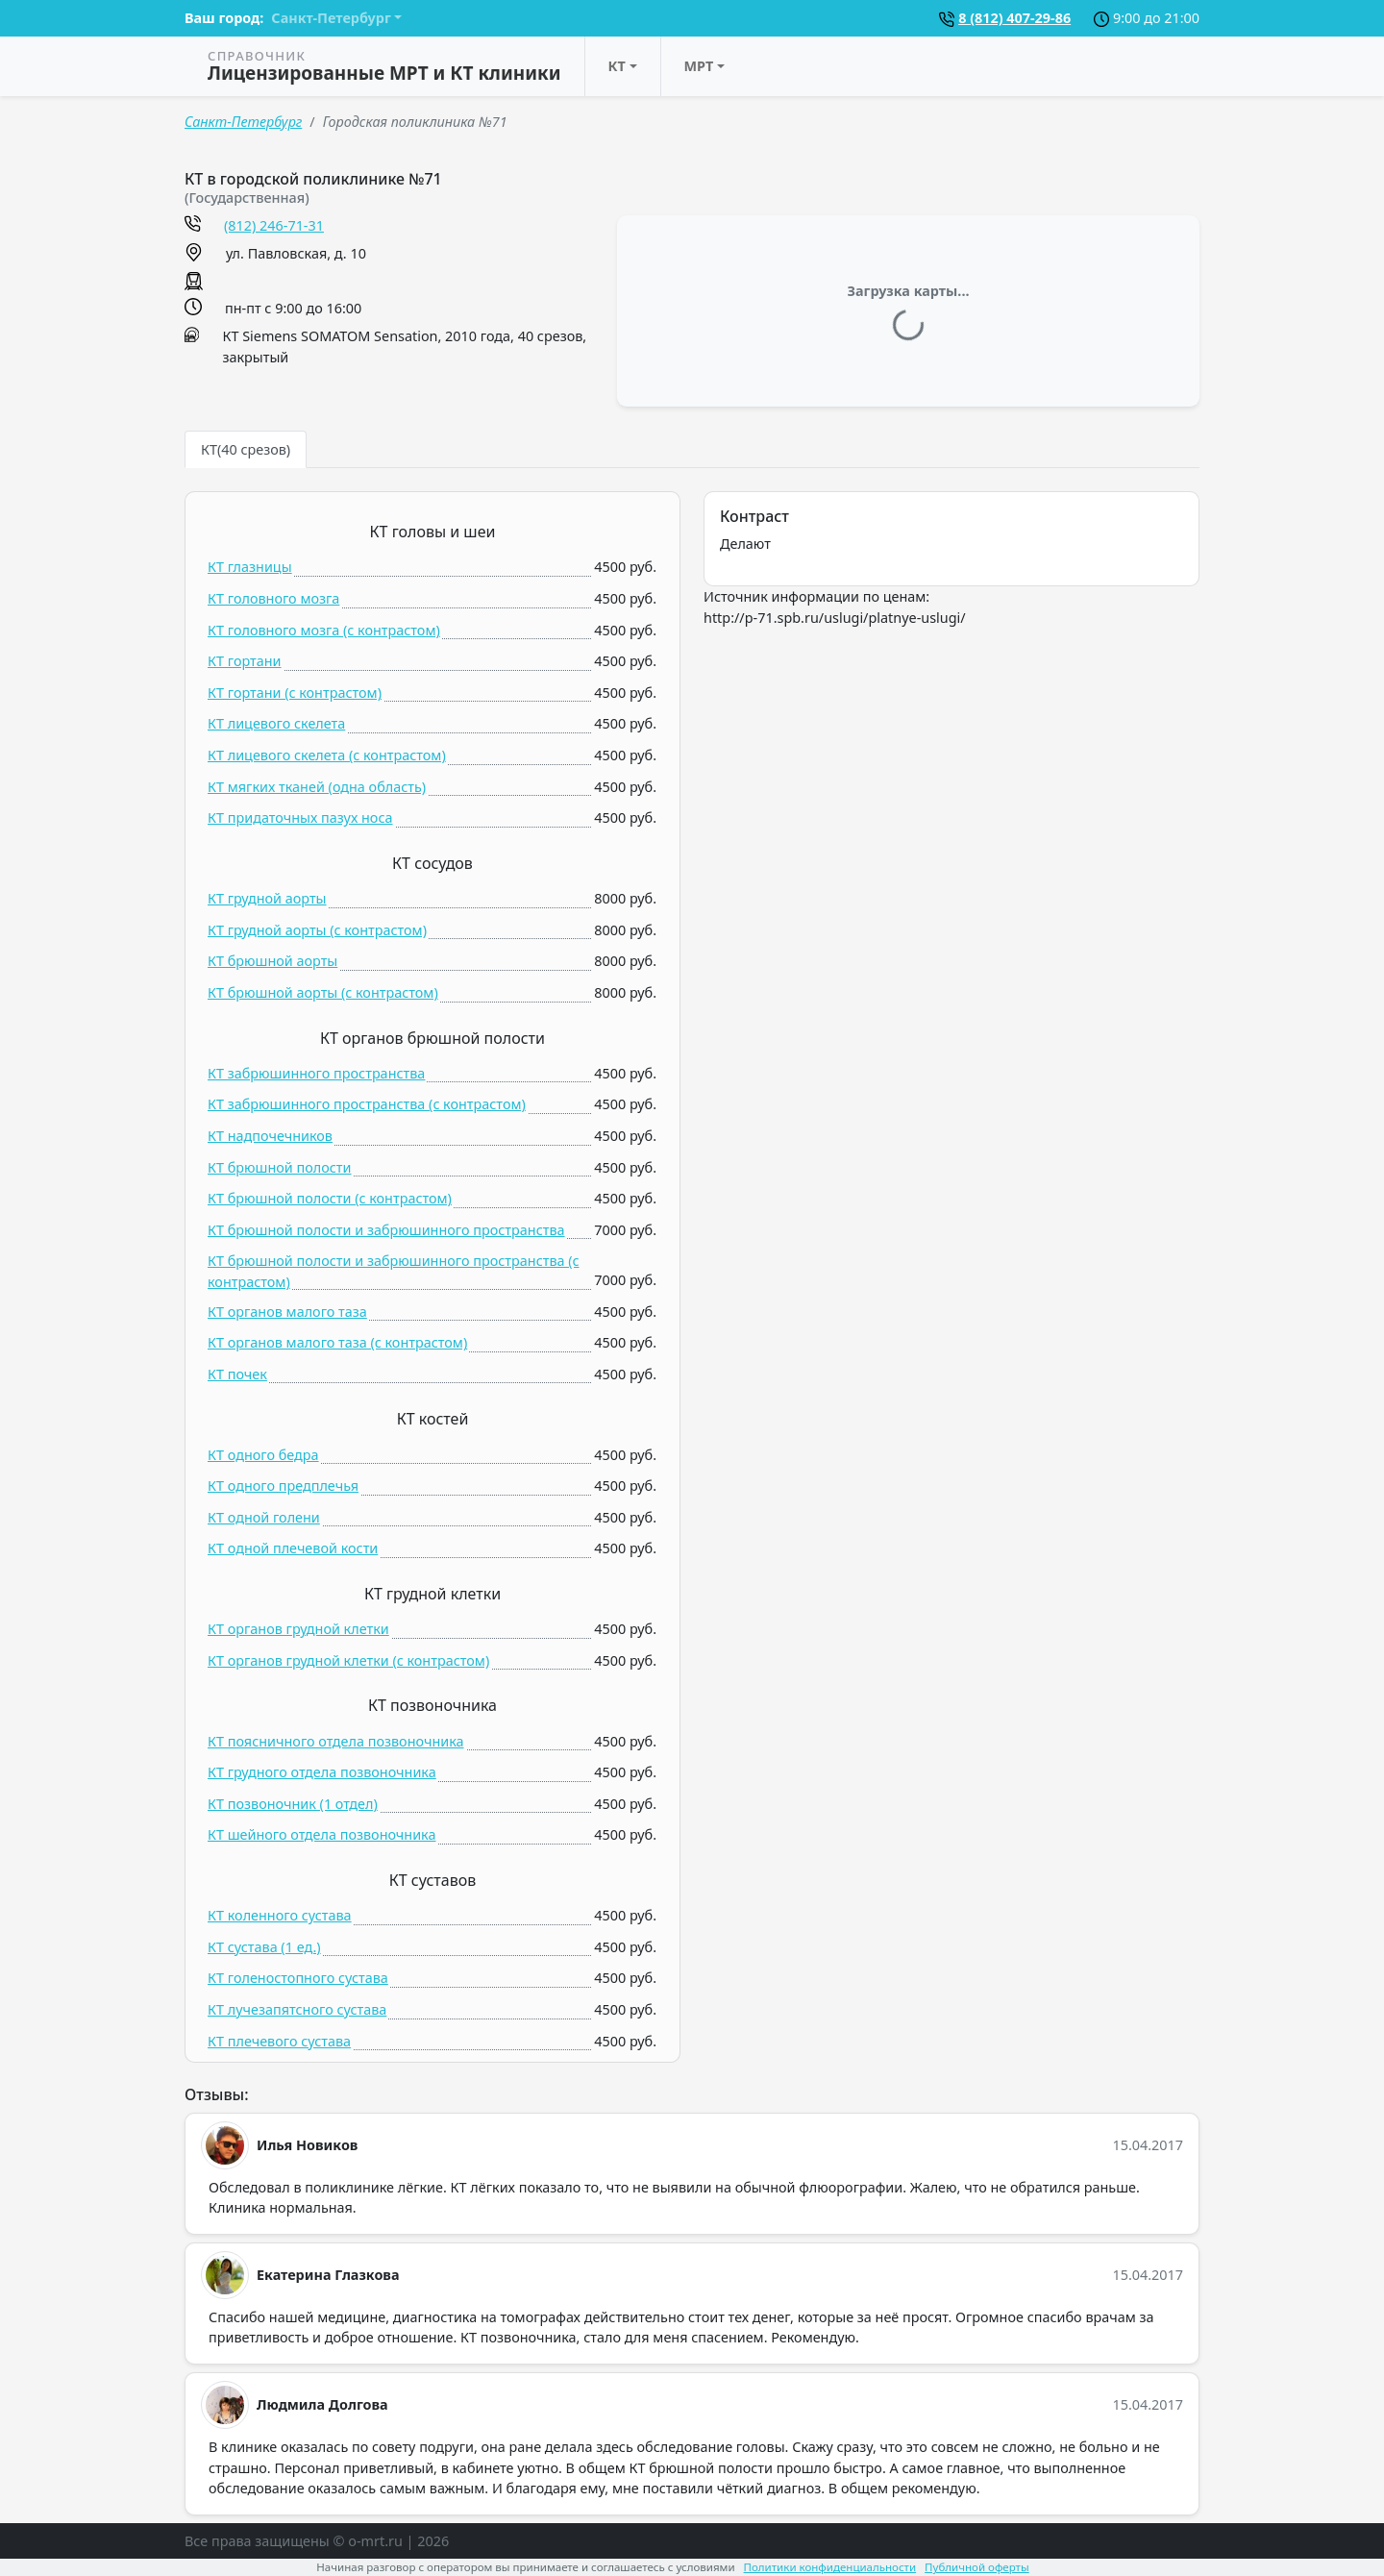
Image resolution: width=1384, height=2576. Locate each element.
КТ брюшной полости (280, 1167)
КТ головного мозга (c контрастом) (324, 630)
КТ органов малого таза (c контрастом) (337, 1342)
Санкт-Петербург (243, 121)
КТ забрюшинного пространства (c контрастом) (367, 1104)
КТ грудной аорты (267, 898)
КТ (617, 66)
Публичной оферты (977, 2567)
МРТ (699, 66)
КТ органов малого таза (287, 1311)
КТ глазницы (250, 566)
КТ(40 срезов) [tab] (245, 449)
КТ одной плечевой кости (293, 1548)
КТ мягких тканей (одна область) (317, 787)
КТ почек (237, 1374)
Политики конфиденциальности (830, 2567)
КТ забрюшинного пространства (316, 1073)
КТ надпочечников (270, 1136)
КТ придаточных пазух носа (300, 817)
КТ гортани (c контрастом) (295, 692)
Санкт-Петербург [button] (330, 18)
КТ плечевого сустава (279, 2041)
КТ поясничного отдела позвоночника (336, 1741)
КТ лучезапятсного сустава (297, 2009)
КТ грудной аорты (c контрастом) (317, 930)
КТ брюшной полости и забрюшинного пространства (386, 1230)
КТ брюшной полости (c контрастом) (330, 1198)
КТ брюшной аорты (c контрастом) (323, 992)
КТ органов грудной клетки (298, 1629)
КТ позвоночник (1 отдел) (293, 1804)
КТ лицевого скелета (276, 723)
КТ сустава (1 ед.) (264, 1947)
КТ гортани (245, 661)
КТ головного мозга (273, 598)
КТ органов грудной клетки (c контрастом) (348, 1660)
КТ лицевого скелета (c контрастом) (327, 755)
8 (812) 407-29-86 (1014, 18)
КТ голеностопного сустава (298, 1978)
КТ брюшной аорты (272, 961)
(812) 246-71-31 (274, 225)
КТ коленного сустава (280, 1915)
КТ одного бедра (263, 1455)
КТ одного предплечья (283, 1485)
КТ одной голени (264, 1517)
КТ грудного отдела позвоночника (322, 1772)
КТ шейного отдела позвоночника (321, 1834)
